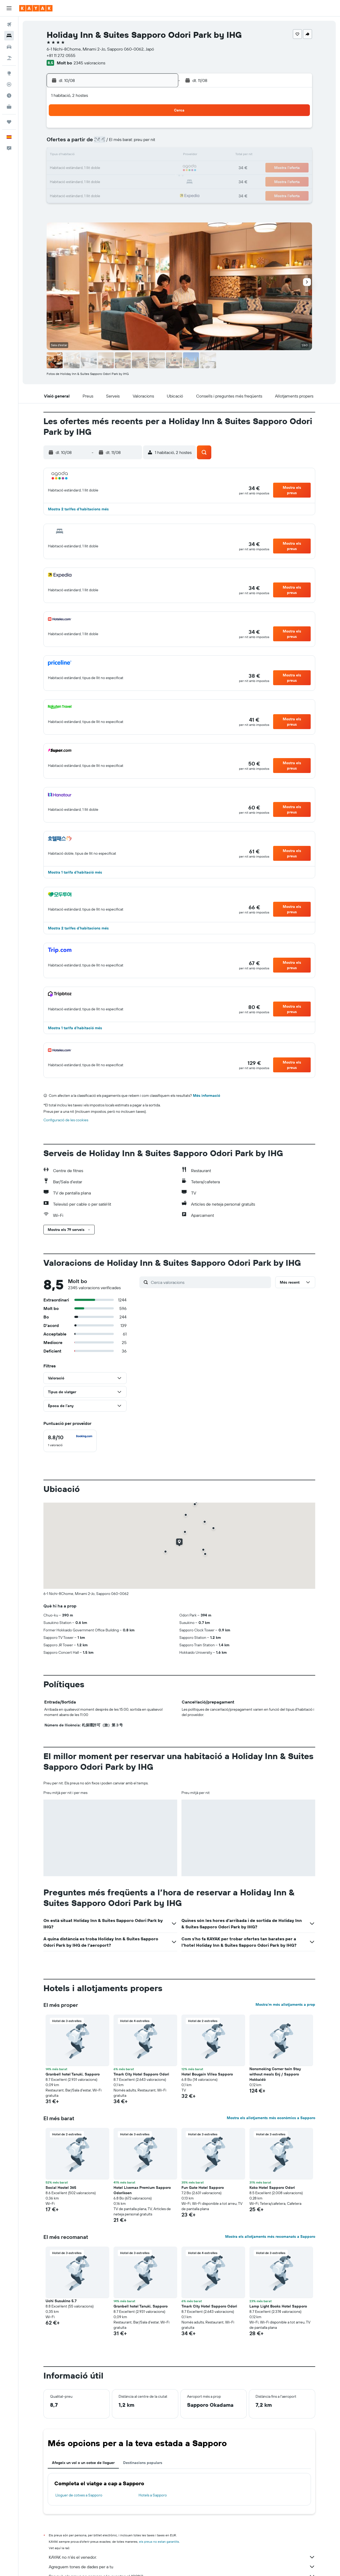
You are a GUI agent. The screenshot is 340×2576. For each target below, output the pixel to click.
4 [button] (97, 142)
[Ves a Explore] (9, 73)
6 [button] (123, 142)
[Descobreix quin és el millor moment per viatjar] (9, 95)
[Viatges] (9, 122)
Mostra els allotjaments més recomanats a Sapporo (270, 2236)
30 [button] (161, 181)
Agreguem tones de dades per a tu (182, 2566)
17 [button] (84, 168)
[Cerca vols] (9, 24)
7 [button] (136, 142)
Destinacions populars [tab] (142, 2462)
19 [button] (110, 168)
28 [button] (135, 181)
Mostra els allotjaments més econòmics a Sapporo (271, 2117)
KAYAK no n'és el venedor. (182, 2557)
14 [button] (136, 155)
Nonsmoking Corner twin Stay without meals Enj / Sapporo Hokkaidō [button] (275, 2074)
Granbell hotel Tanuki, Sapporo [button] (73, 2074)
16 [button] (161, 155)
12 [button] (110, 155)
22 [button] (148, 168)
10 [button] (84, 155)
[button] (9, 8)
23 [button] (161, 168)
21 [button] (136, 168)
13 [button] (123, 155)
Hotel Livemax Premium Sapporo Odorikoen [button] (142, 2190)
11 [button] (97, 155)
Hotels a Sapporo (153, 2495)
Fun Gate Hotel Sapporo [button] (202, 2187)
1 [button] (148, 130)
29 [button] (148, 181)
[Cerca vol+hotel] (9, 58)
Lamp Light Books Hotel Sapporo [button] (278, 2306)
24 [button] (84, 181)
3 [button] (84, 142)
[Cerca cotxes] (9, 47)
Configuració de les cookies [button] (65, 1120)
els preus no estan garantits (159, 2542)
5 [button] (110, 142)
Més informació (206, 1095)
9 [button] (161, 142)
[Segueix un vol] (9, 84)
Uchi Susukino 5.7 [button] (61, 2300)
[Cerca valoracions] (209, 1282)
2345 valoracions (89, 62)
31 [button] (85, 193)
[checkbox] (70, 1441)
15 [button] (149, 155)
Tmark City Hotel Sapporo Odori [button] (141, 2074)
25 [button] (97, 181)
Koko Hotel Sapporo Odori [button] (272, 2187)
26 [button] (110, 181)
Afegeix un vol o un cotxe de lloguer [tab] (83, 2462)
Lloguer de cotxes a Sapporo (78, 2495)
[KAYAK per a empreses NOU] (9, 106)
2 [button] (161, 130)
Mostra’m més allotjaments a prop (285, 2004)
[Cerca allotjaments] (9, 35)
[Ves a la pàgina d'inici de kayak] (35, 8)
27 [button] (123, 181)
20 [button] (123, 168)
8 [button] (148, 142)
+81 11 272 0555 (61, 55)
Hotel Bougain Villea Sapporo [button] (207, 2074)
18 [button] (97, 168)
